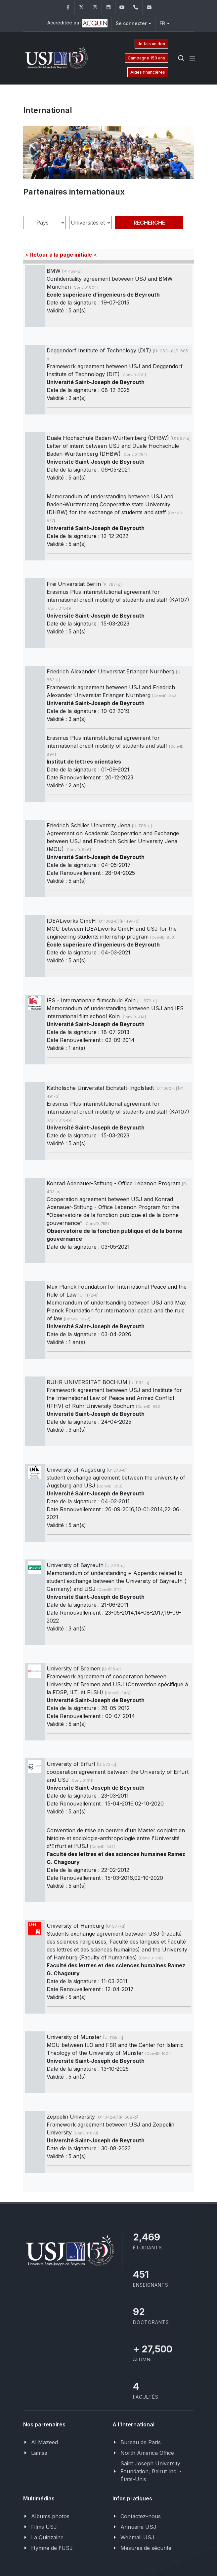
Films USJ (44, 2526)
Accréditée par (77, 23)
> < (61, 254)
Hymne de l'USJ (52, 2548)
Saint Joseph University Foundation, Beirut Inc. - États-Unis (151, 2471)
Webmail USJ (137, 2537)
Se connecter (133, 23)
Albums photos (50, 2516)
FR (164, 23)
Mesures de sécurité (145, 2548)
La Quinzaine (47, 2537)
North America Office (147, 2453)
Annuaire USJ (138, 2526)
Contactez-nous (140, 2516)
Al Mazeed (44, 2442)
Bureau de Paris (140, 2442)
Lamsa (39, 2453)
